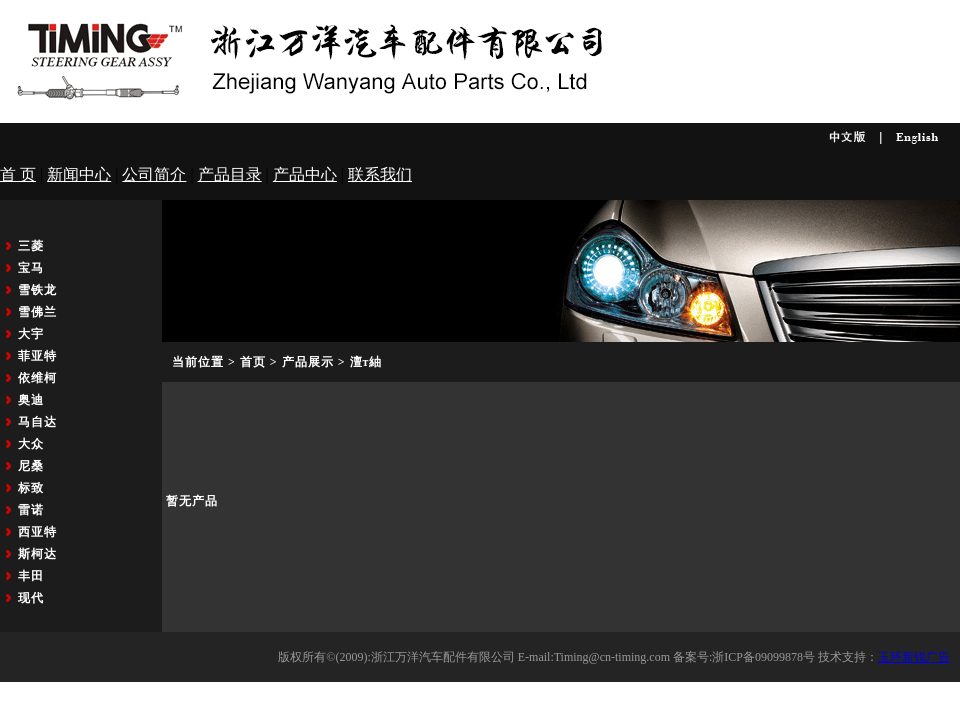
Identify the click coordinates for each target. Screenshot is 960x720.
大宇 (31, 334)
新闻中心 (79, 174)
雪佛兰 (37, 312)
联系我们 (380, 174)
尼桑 (31, 466)
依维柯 (37, 378)
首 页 (18, 174)
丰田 (31, 576)
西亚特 (37, 532)
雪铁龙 (37, 290)
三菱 (31, 246)
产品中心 (305, 174)
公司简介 (154, 174)
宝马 (31, 268)
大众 (31, 444)
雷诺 (31, 510)
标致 (31, 488)
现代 (31, 598)
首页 (253, 362)
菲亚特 (37, 356)
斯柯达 (37, 554)
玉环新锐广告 (914, 657)
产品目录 (230, 174)
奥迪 (31, 400)
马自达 (37, 422)
